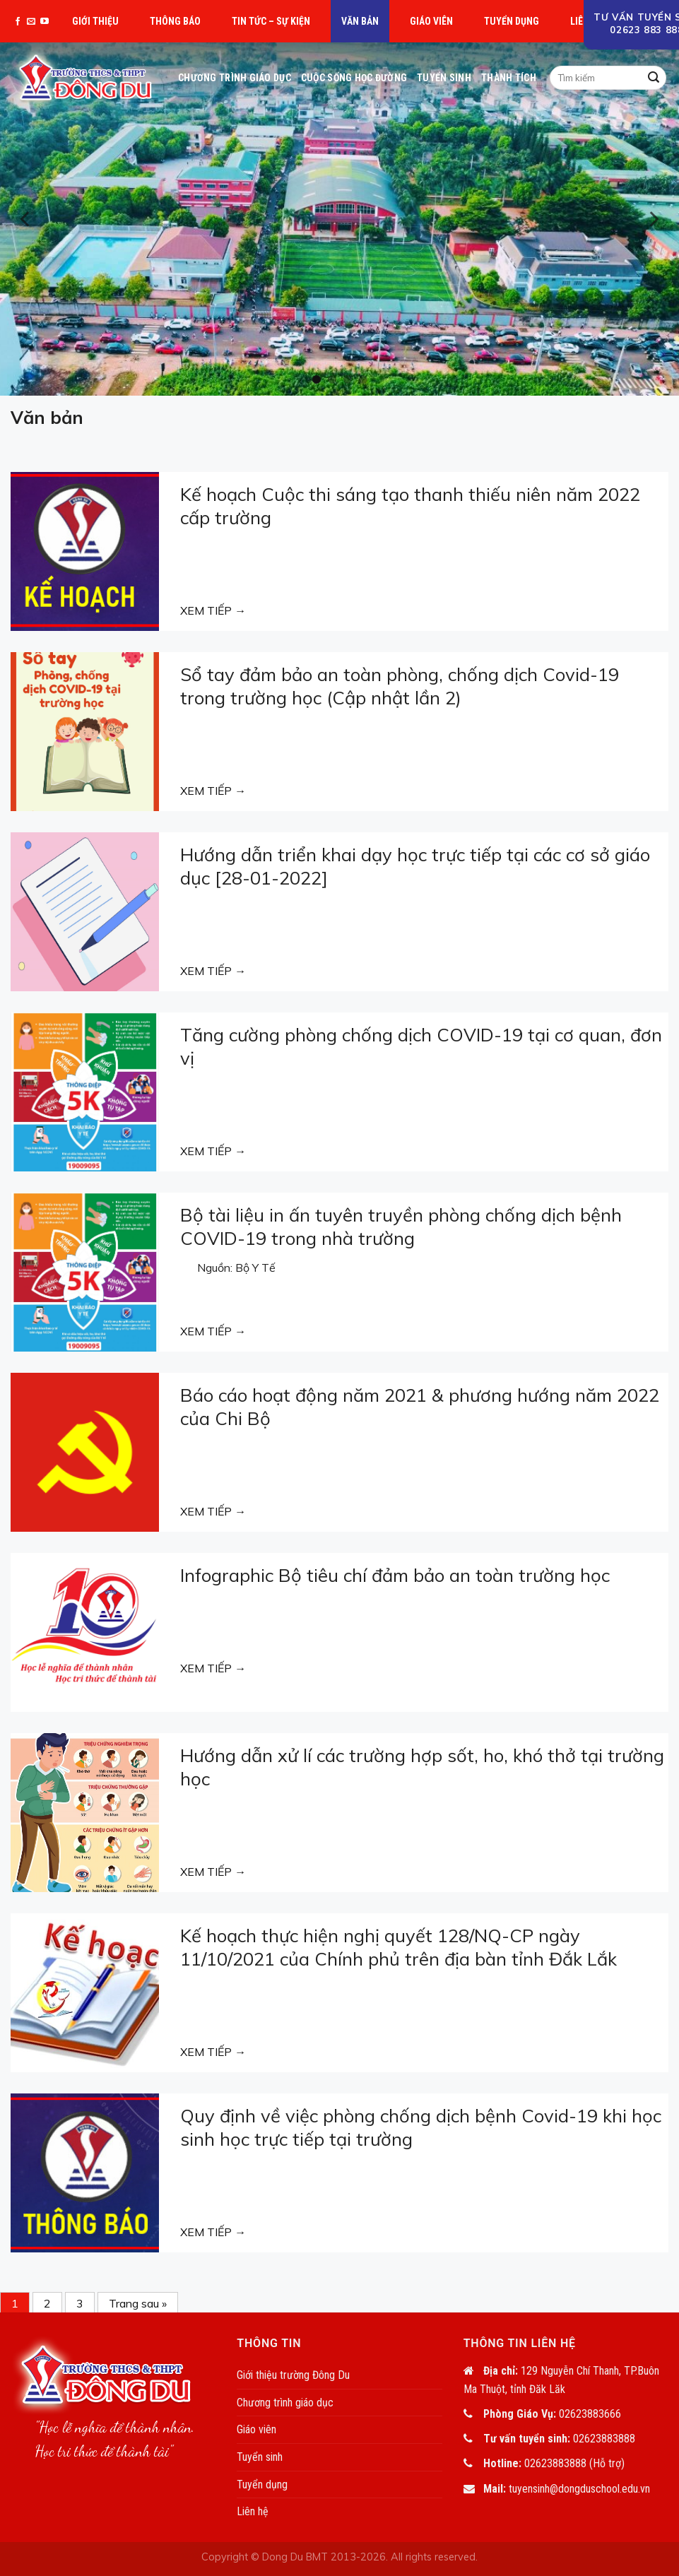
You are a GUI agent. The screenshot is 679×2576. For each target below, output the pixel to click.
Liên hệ (252, 2511)
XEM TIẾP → (213, 610)
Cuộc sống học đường (354, 77)
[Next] (653, 219)
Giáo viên (431, 21)
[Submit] (654, 78)
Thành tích (508, 77)
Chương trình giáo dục (234, 77)
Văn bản (360, 21)
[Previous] (26, 219)
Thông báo (175, 21)
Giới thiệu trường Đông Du (293, 2375)
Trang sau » (138, 2303)
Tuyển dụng (511, 21)
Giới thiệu (95, 21)
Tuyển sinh (444, 77)
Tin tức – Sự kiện (271, 21)
